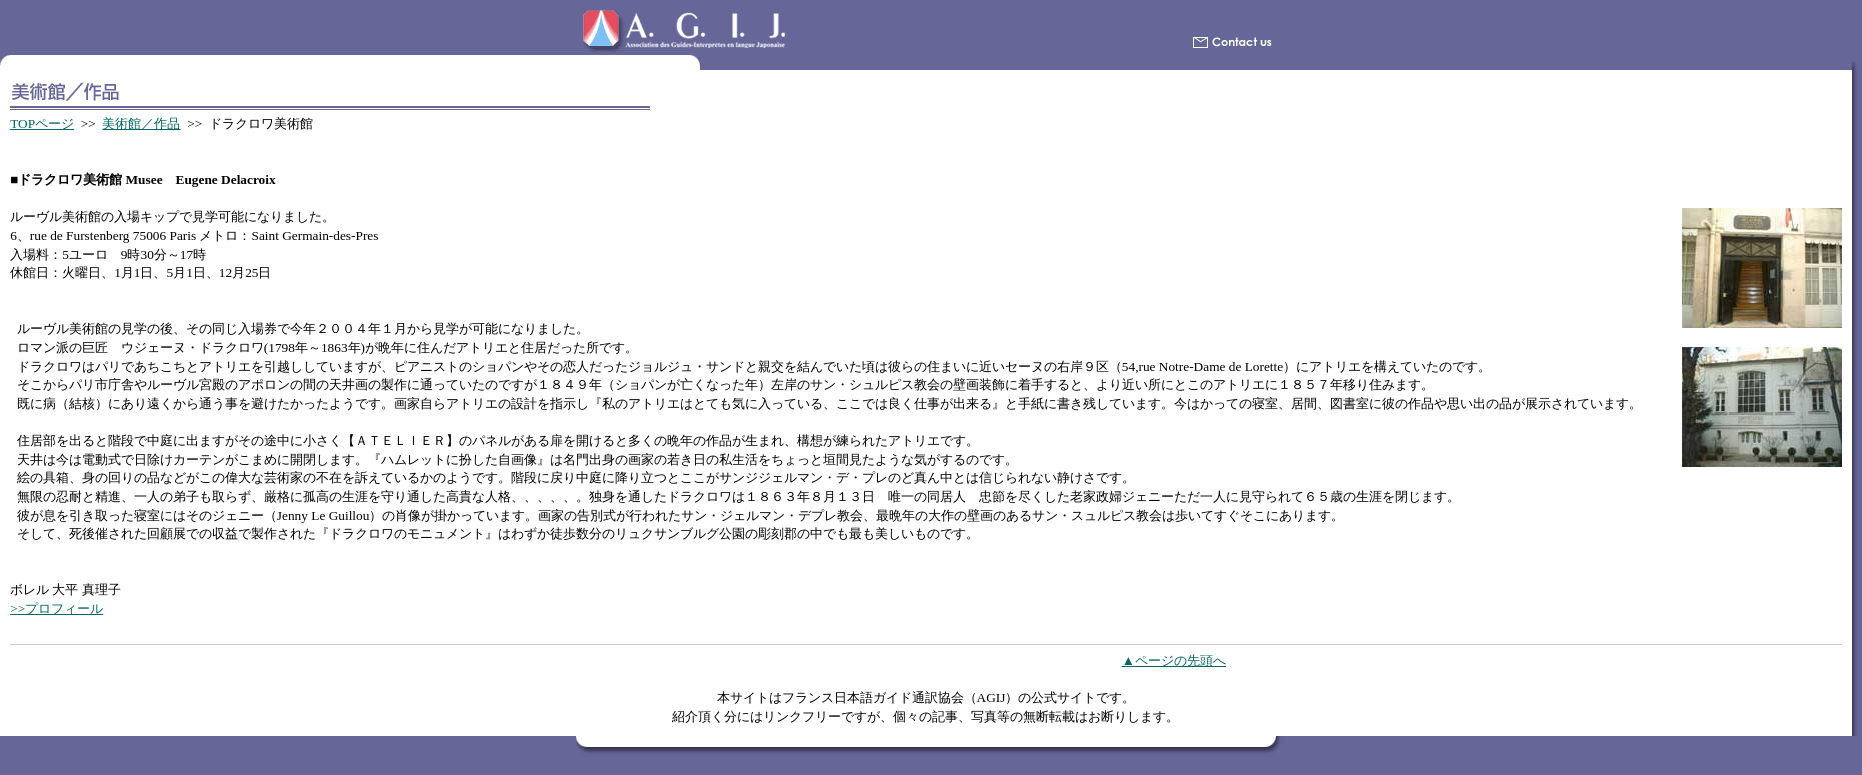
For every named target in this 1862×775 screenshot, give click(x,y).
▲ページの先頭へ (1174, 660)
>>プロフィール (56, 608)
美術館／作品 (141, 123)
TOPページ (42, 123)
